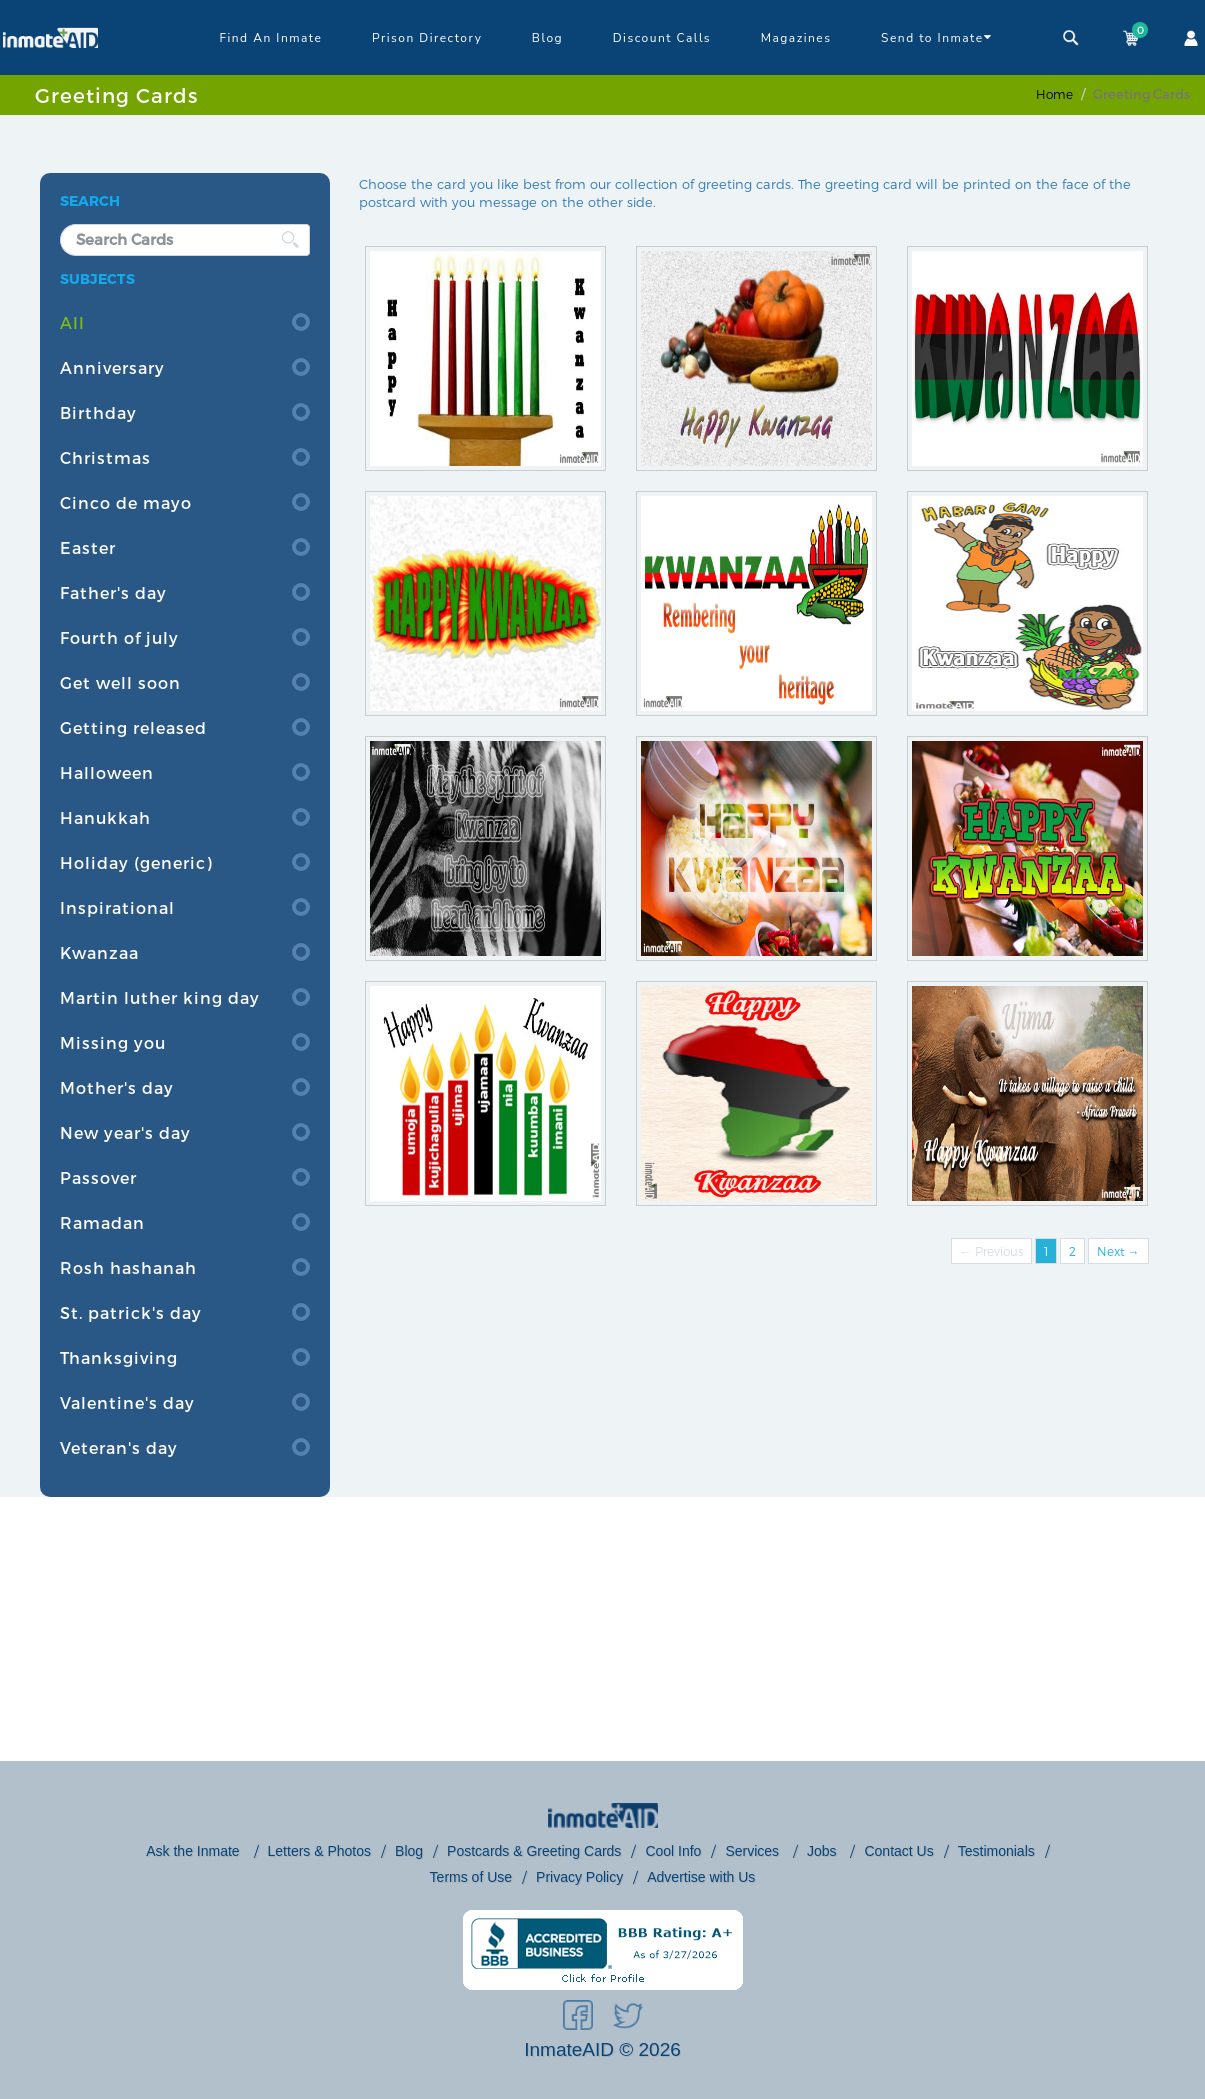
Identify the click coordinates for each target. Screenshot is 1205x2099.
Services (754, 1851)
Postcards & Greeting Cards (534, 1851)
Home (1054, 94)
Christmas (105, 457)
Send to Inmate (936, 37)
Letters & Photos (320, 1851)
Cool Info (673, 1851)
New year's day (125, 1132)
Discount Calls (662, 38)
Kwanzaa (99, 952)
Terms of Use (471, 1877)
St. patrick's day (131, 1312)
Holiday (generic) (136, 862)
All (72, 322)
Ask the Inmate (194, 1851)
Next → (1118, 1251)
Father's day (113, 592)
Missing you (113, 1042)
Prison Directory (427, 38)
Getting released (133, 727)
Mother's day (117, 1087)
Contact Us (898, 1851)
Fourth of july (119, 637)
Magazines (796, 38)
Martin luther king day (160, 997)
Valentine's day (127, 1402)
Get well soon (120, 682)
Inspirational (117, 907)
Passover (98, 1177)
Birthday (98, 412)
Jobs (823, 1851)
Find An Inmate (270, 38)
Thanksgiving (119, 1357)
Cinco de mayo (126, 502)
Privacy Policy (579, 1877)
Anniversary (112, 367)
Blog (547, 38)
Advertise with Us (701, 1877)
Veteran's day (119, 1447)
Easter (88, 547)
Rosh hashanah (128, 1267)
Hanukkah (105, 817)
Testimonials (996, 1851)
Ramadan (102, 1222)
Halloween (107, 772)
